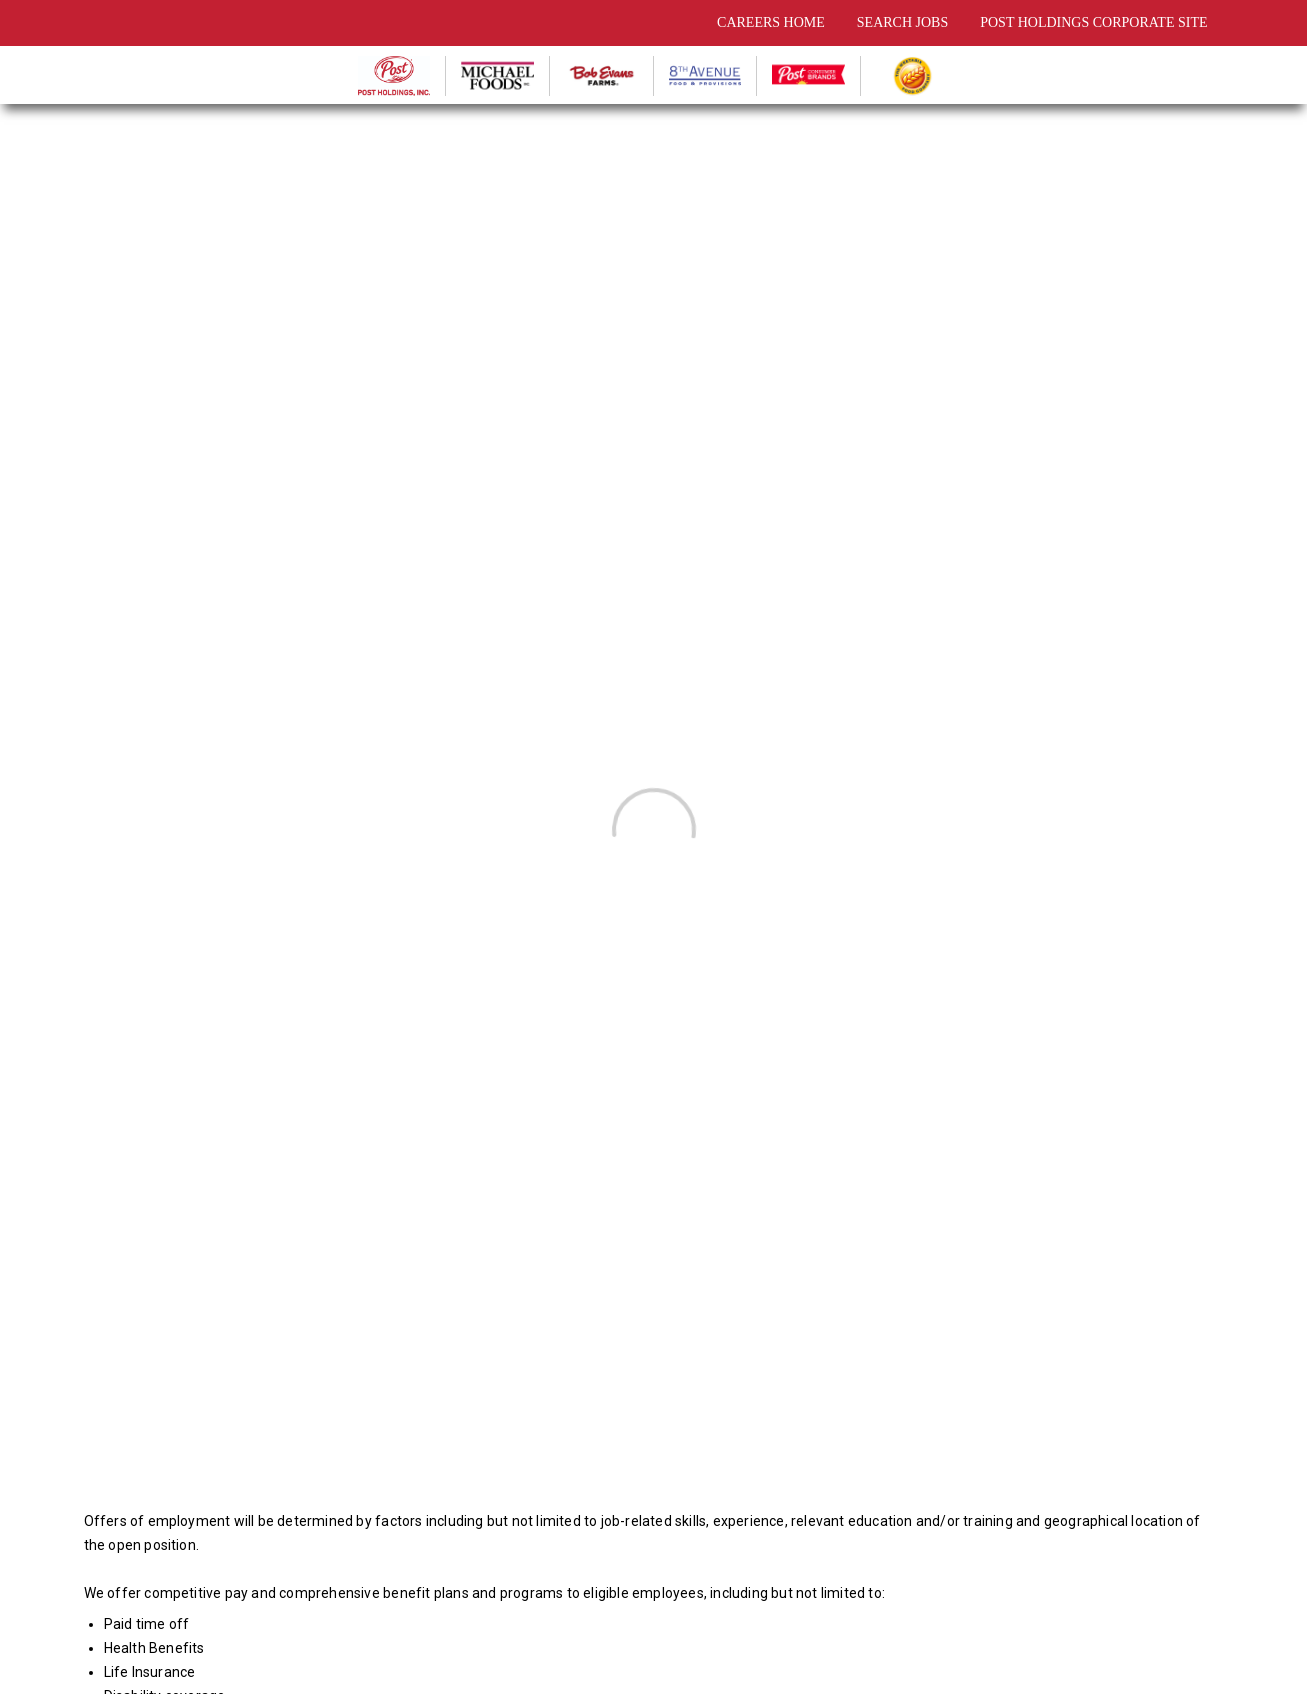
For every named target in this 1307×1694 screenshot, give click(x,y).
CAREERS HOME (771, 22)
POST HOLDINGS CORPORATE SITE (1093, 22)
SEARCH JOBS (902, 22)
